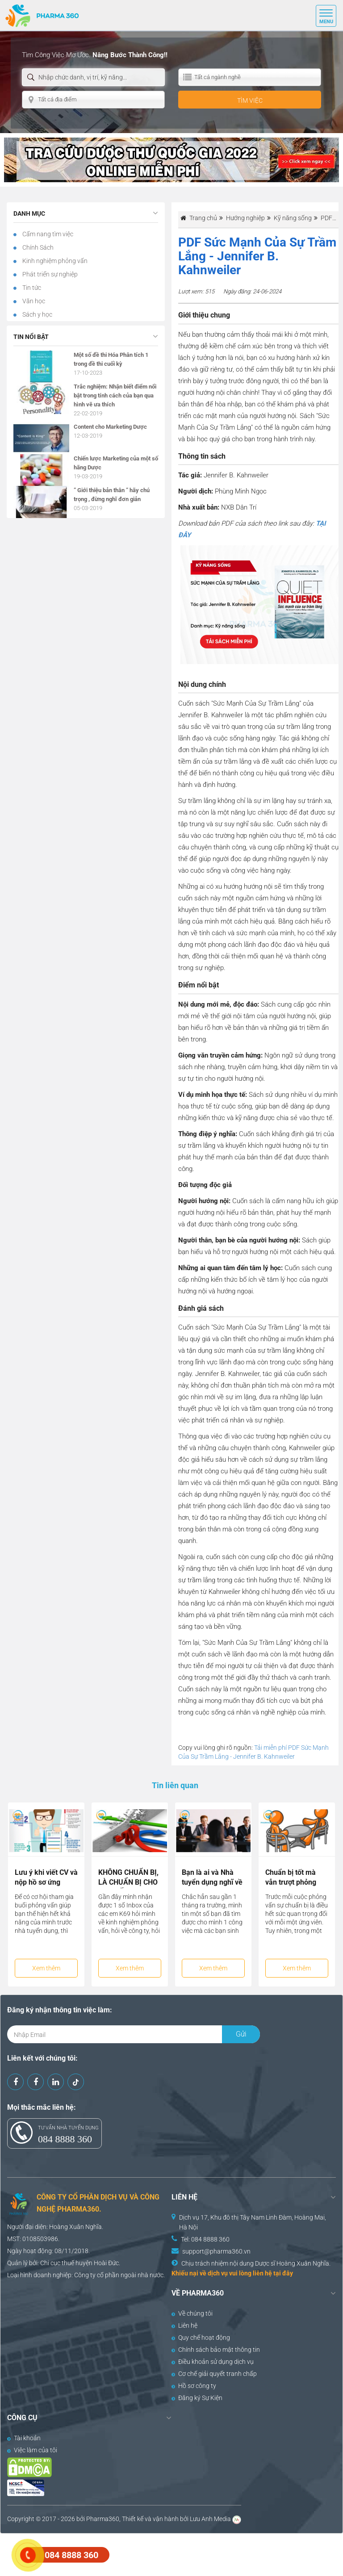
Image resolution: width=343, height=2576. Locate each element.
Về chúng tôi (192, 2313)
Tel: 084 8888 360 (205, 2239)
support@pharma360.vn (216, 2251)
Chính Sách (37, 247)
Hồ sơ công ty (194, 2385)
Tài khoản (24, 2438)
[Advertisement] (162, 2554)
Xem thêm (46, 1968)
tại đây (283, 2273)
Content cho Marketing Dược (110, 426)
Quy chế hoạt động (201, 2337)
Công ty (85, 2275)
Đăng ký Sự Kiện (197, 2397)
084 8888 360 (65, 2139)
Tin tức (31, 287)
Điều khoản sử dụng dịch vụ (213, 2361)
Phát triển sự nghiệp (49, 274)
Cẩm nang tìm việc (47, 234)
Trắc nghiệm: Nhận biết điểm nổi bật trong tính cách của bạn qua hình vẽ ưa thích (115, 395)
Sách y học (36, 314)
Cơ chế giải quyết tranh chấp (214, 2373)
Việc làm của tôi (32, 2450)
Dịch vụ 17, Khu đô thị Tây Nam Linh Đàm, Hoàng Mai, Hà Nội (252, 2222)
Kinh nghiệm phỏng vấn (54, 260)
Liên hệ (184, 2325)
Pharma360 (102, 2518)
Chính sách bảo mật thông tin (216, 2349)
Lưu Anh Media (210, 2518)
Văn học (33, 301)
